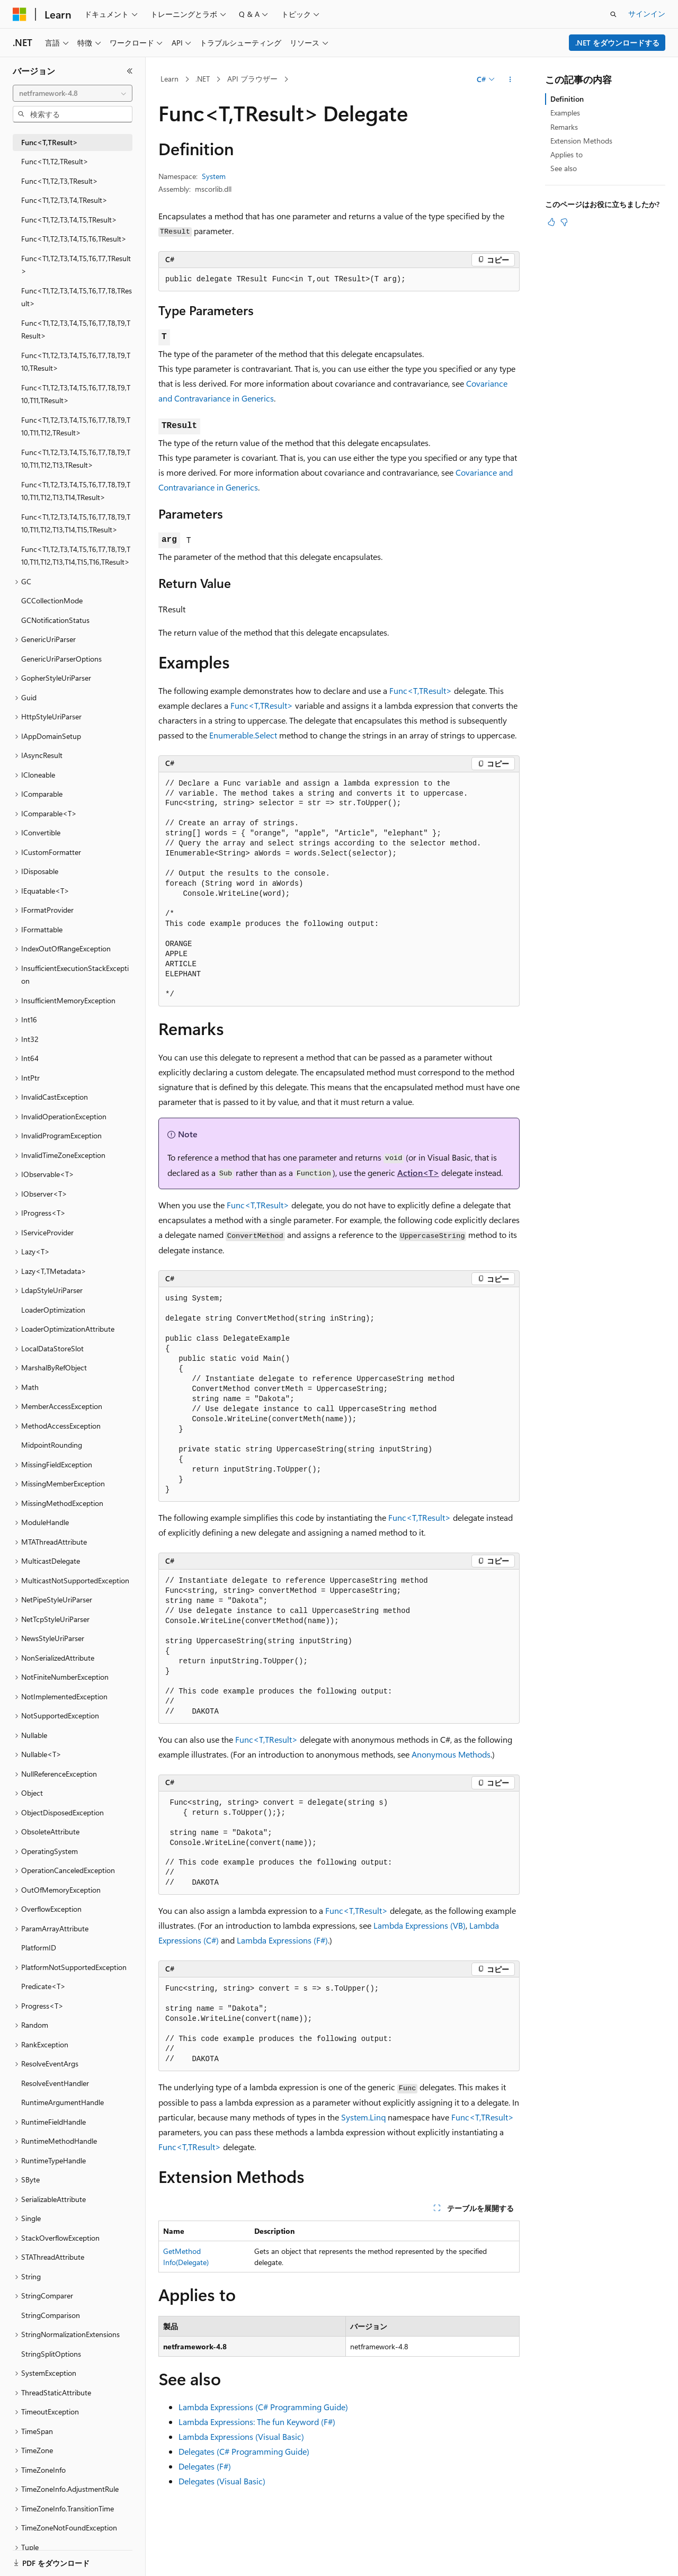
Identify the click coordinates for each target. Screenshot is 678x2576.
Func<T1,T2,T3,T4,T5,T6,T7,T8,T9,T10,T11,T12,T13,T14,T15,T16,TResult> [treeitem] (75, 555)
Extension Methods (581, 141)
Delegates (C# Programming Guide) (244, 2451)
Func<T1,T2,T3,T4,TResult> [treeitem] (64, 200)
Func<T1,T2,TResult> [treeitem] (54, 161)
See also (563, 168)
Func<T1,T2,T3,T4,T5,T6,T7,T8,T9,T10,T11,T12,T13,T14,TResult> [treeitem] (75, 491)
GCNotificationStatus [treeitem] (55, 620)
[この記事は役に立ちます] (551, 222)
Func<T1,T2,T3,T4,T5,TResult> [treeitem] (69, 220)
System (214, 176)
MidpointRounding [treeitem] (51, 1445)
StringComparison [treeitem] (50, 2315)
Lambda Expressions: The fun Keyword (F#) (257, 2421)
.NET (202, 79)
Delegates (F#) (205, 2466)
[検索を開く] (613, 14)
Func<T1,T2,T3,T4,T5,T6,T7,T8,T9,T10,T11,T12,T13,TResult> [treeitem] (75, 458)
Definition (567, 99)
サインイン (646, 13)
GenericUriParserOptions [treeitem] (61, 659)
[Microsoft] (19, 14)
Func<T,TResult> (420, 690)
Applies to (566, 154)
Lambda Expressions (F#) (282, 1940)
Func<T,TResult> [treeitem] (49, 142)
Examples (565, 113)
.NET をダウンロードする (617, 43)
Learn (169, 79)
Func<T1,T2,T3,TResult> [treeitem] (59, 181)
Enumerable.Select (243, 735)
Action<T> (418, 1172)
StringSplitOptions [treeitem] (51, 2354)
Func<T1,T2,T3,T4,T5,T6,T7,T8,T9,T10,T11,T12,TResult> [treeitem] (75, 426)
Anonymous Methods (451, 1754)
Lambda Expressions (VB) (419, 1925)
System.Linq (363, 2117)
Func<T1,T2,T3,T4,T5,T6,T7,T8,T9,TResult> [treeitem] (75, 329)
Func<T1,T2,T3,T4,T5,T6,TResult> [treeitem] (74, 239)
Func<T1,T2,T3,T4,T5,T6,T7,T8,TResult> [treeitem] (76, 297)
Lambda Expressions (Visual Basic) (241, 2436)
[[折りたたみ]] (130, 71)
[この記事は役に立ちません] (564, 222)
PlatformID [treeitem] (38, 1947)
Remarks (564, 127)
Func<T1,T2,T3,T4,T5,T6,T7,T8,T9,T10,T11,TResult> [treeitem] (75, 394)
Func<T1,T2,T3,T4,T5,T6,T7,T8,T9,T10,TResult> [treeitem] (75, 361)
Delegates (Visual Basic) (222, 2480)
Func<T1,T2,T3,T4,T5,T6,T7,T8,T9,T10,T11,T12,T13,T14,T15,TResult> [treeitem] (75, 523)
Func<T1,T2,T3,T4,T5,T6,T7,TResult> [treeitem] (76, 265)
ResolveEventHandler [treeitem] (55, 2083)
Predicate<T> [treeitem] (43, 1986)
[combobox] (72, 93)
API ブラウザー (252, 79)
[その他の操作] (510, 79)
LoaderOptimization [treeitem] (53, 1310)
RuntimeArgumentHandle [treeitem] (62, 2102)
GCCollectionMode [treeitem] (52, 600)
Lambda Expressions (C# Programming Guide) (263, 2406)
